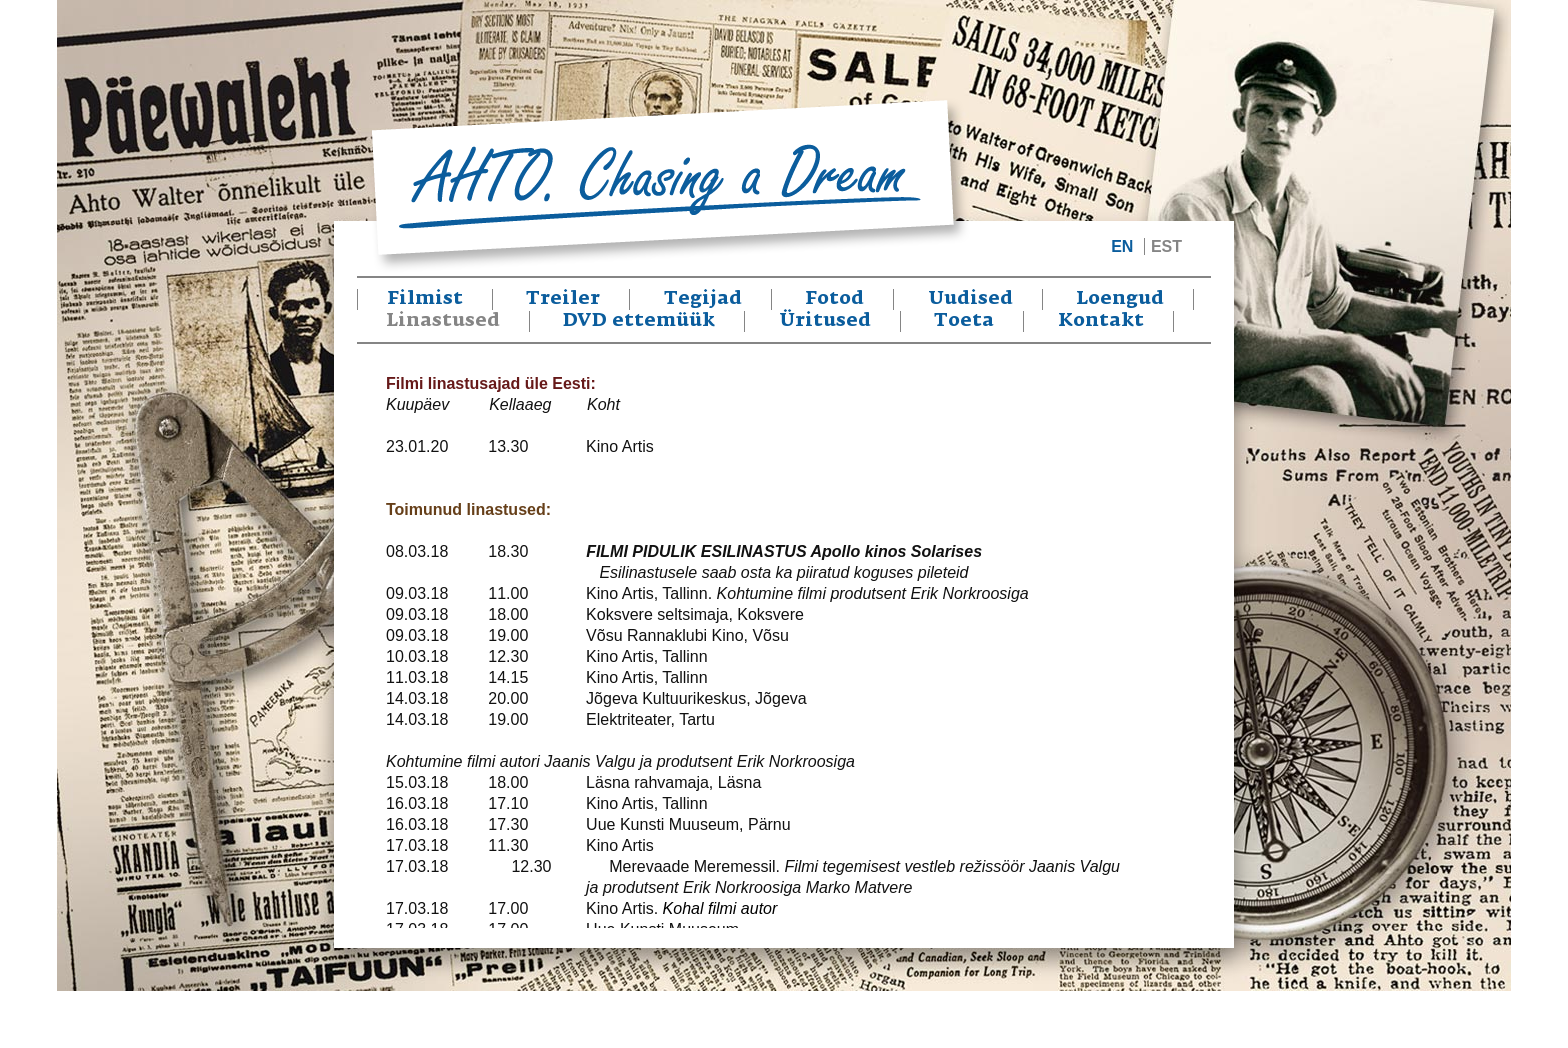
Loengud (1120, 299)
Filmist (425, 299)
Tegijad (703, 299)
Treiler (563, 299)
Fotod (834, 299)
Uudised (970, 299)
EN (1122, 246)
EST (1166, 246)
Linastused (443, 321)
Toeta (964, 321)
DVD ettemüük (639, 321)
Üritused (825, 321)
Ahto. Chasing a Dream (669, 185)
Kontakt (1101, 321)
